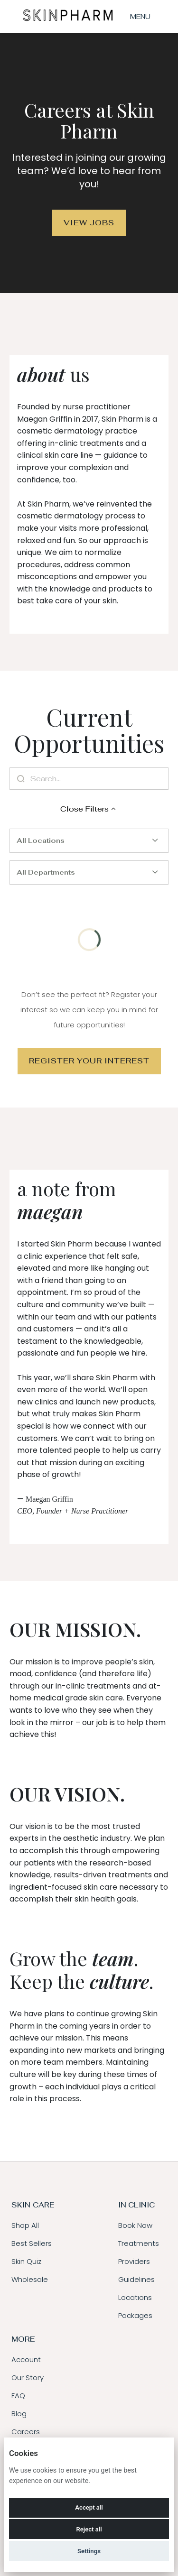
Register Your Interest (89, 1061)
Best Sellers (31, 2243)
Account (26, 2359)
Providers (134, 2261)
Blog (19, 2414)
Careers (25, 2432)
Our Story (27, 2377)
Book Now (135, 2225)
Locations (135, 2297)
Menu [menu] (140, 16)
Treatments (138, 2243)
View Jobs (89, 223)
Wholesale (29, 2279)
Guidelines (136, 2279)
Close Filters (89, 809)
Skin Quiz (26, 2261)
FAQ (18, 2396)
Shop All (25, 2225)
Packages (135, 2315)
